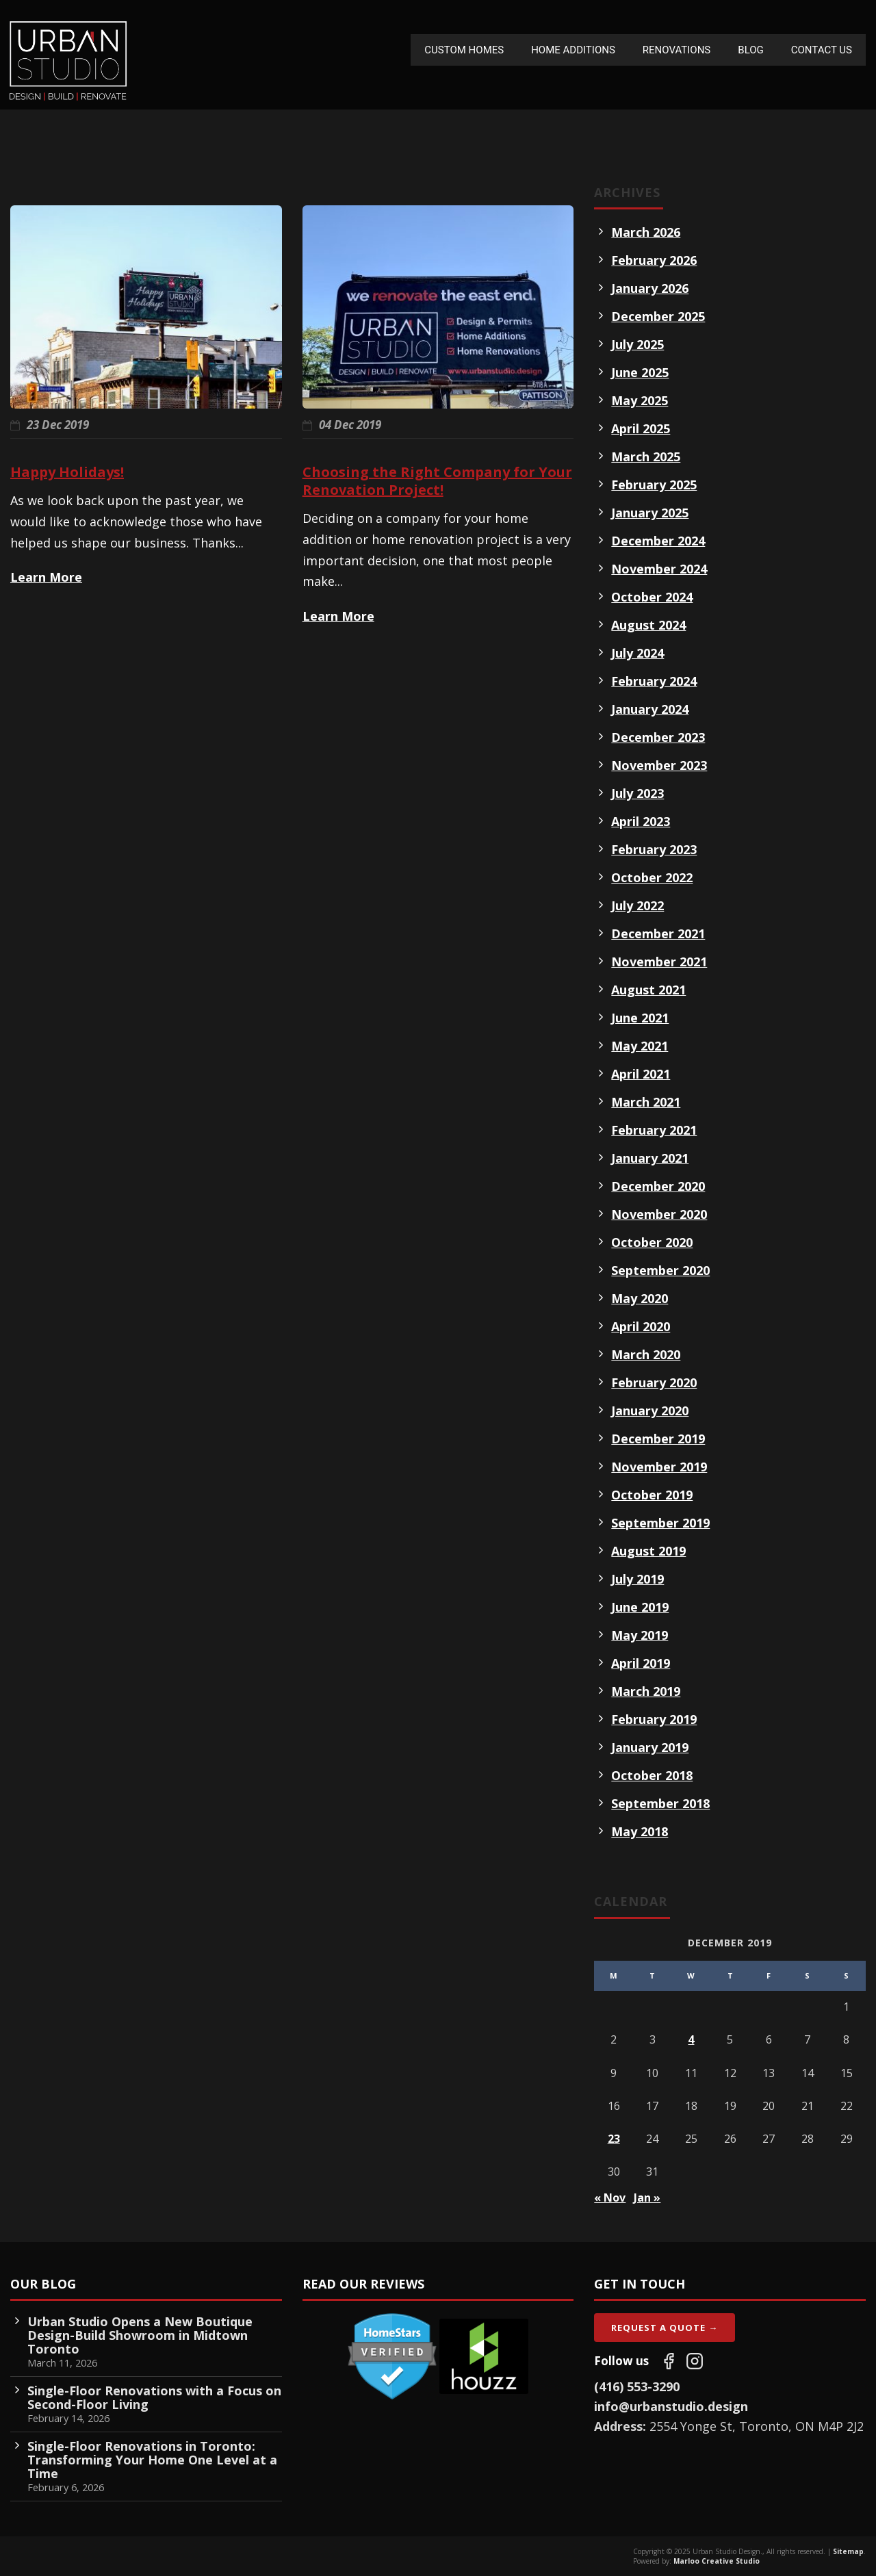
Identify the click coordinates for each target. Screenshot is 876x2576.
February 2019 (654, 1719)
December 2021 (658, 933)
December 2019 (658, 1438)
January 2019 (649, 1747)
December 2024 (658, 540)
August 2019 (648, 1551)
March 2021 (645, 1102)
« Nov (610, 2197)
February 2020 (654, 1382)
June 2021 (640, 1017)
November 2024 (659, 569)
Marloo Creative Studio (716, 2561)
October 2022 (652, 877)
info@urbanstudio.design (671, 2406)
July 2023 (637, 793)
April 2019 (640, 1663)
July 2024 (637, 653)
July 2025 (637, 344)
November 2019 (659, 1466)
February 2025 (654, 484)
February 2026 (654, 260)
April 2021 (640, 1074)
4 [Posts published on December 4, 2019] (691, 2039)
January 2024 (649, 709)
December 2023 (658, 737)
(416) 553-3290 (637, 2386)
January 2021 (649, 1158)
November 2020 (659, 1214)
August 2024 (648, 625)
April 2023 (640, 821)
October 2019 (652, 1494)
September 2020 (660, 1270)
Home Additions (573, 50)
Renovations (676, 50)
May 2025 (639, 400)
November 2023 (659, 765)
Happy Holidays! (67, 472)
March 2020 (645, 1354)
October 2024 (652, 597)
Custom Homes (464, 50)
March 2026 (645, 232)
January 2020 (649, 1410)
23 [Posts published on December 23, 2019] (614, 2138)
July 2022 (637, 905)
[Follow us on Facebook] (669, 2361)
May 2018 (639, 1831)
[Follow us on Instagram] (695, 2361)
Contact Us (821, 50)
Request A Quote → (664, 2327)
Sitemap (848, 2551)
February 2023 (654, 849)
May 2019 (639, 1635)
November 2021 (659, 961)
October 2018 (652, 1775)
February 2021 (654, 1130)
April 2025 (640, 428)
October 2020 (652, 1242)
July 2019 (637, 1579)
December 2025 (658, 316)
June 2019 (640, 1607)
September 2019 (660, 1523)
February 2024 (654, 681)
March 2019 (645, 1691)
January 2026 (649, 288)
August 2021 (648, 989)
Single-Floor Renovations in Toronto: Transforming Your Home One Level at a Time (152, 2460)
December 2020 (658, 1186)
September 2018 (660, 1803)
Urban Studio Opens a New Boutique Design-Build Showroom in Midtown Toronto (140, 2335)
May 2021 (639, 1046)
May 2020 (639, 1298)
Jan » (647, 2197)
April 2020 (640, 1326)
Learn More (46, 577)
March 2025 (645, 456)
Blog (751, 50)
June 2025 (640, 372)
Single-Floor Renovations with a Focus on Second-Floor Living (154, 2397)
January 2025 (649, 512)
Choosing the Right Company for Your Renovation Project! (437, 481)
